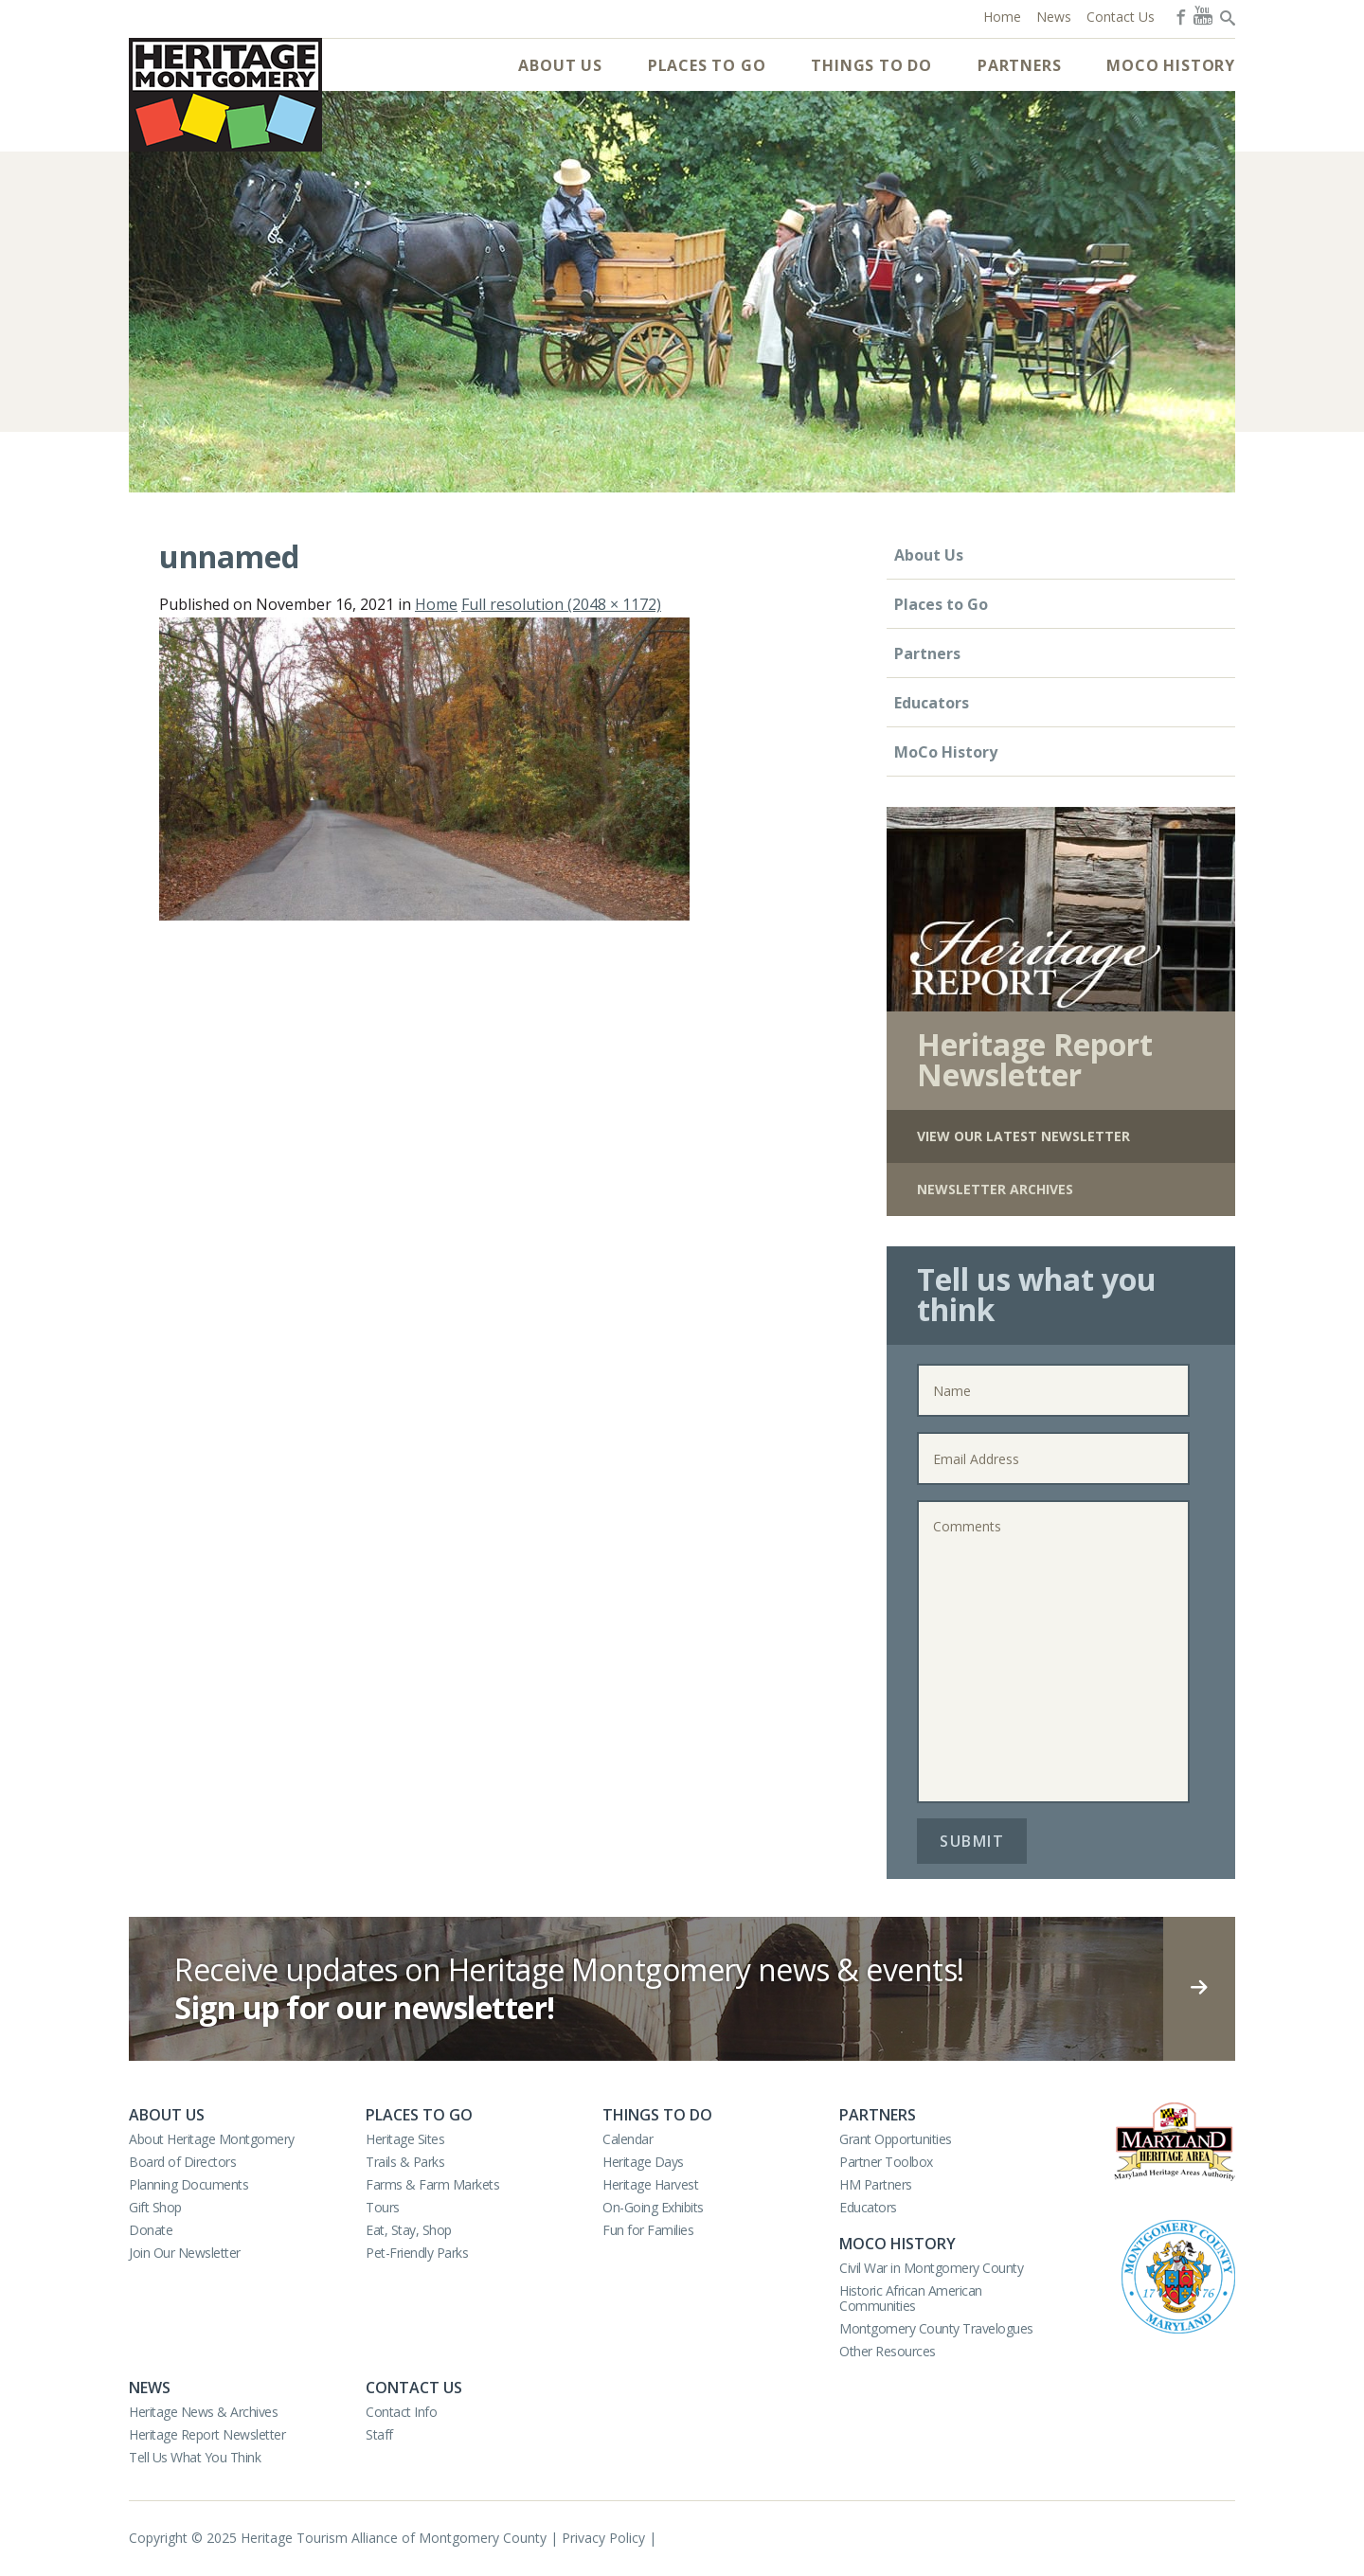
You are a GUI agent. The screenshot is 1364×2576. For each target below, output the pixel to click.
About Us (559, 65)
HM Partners (875, 2184)
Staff (379, 2434)
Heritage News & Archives (203, 2412)
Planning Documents (188, 2184)
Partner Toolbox (886, 2162)
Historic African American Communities (910, 2298)
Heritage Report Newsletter (207, 2434)
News (149, 2387)
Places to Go (707, 65)
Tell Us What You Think (194, 2457)
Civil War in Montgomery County (931, 2268)
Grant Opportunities (895, 2139)
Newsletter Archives (995, 1189)
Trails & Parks (405, 2162)
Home (436, 604)
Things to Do (871, 65)
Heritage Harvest (650, 2184)
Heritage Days (643, 2162)
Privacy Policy (603, 2538)
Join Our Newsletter (185, 2253)
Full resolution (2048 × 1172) (561, 604)
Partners (1019, 65)
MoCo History (1170, 65)
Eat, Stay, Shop (409, 2230)
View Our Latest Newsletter (1023, 1136)
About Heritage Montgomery (212, 2139)
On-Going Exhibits (653, 2207)
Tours (383, 2207)
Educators (931, 702)
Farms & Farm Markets (432, 2184)
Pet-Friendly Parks (417, 2253)
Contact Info (401, 2412)
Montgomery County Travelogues (936, 2328)
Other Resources (887, 2351)
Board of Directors (182, 2162)
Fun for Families (647, 2230)
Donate (150, 2230)
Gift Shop (155, 2207)
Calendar (627, 2139)
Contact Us (414, 2387)
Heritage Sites (405, 2139)
